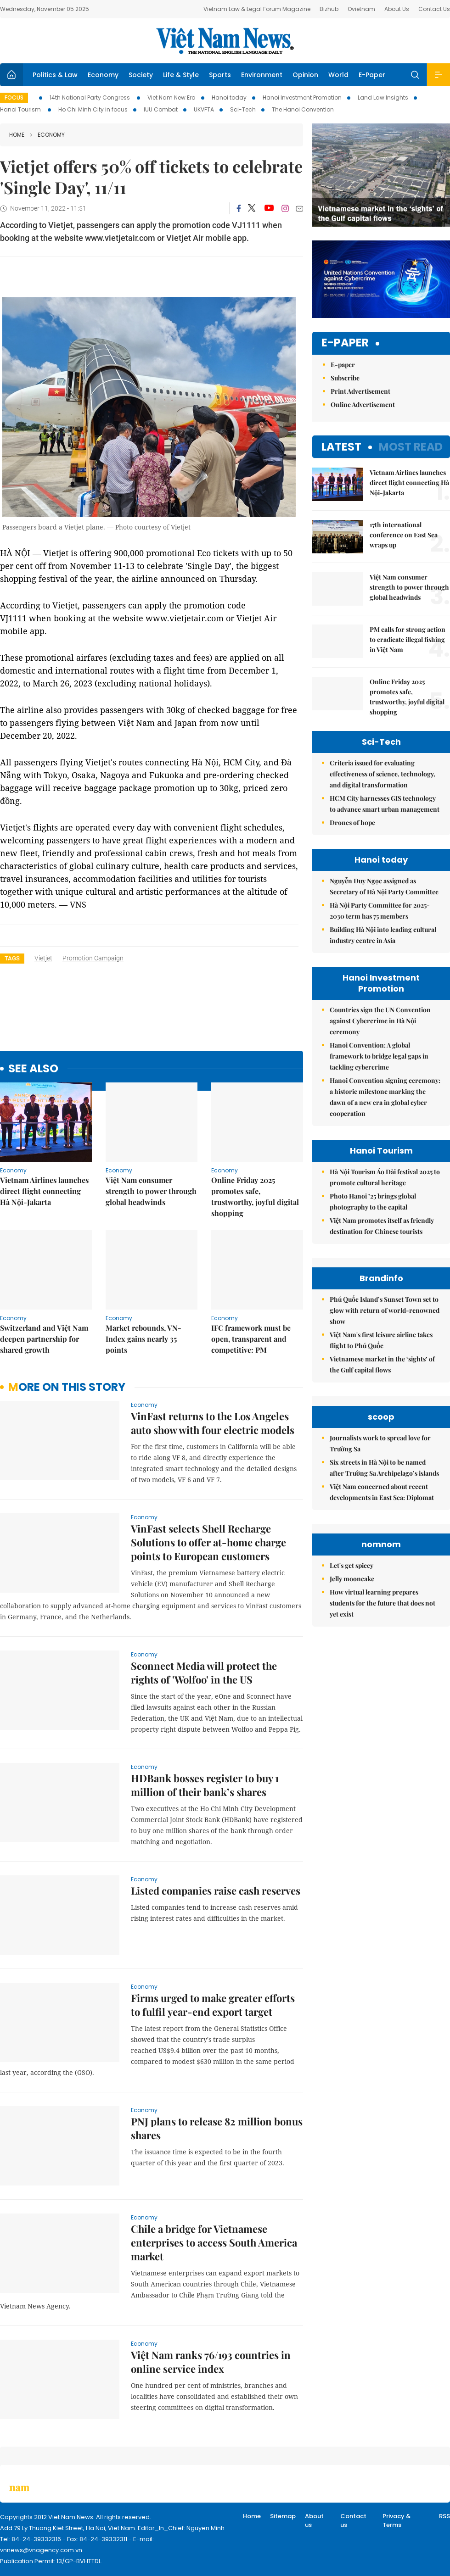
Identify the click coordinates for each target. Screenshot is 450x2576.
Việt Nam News (225, 41)
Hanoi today (229, 97)
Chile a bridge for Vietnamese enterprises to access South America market (214, 2242)
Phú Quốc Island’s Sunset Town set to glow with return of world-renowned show (384, 1310)
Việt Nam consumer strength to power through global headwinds (151, 1191)
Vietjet (43, 958)
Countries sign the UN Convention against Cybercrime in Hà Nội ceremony (380, 1020)
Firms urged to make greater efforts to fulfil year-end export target (213, 2004)
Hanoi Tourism (21, 109)
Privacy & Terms (396, 2521)
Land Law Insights (383, 97)
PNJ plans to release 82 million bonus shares (217, 2128)
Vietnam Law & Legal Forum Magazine (256, 9)
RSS (444, 2516)
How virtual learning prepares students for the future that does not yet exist (382, 1603)
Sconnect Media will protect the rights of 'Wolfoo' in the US (204, 1672)
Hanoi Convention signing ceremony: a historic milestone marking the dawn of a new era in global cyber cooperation (385, 1097)
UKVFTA (204, 109)
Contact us (353, 2521)
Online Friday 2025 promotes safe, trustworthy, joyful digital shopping (255, 1196)
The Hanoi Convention (303, 109)
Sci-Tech (243, 109)
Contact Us (434, 9)
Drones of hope (352, 822)
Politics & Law (55, 74)
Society (141, 74)
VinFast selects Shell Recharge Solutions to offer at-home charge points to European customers (208, 1542)
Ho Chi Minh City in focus (93, 109)
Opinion (305, 74)
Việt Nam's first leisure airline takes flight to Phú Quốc (381, 1340)
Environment (261, 74)
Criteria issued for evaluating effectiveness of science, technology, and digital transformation (382, 773)
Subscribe (345, 378)
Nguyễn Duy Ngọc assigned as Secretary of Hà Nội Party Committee (384, 886)
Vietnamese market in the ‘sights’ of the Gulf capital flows (382, 1364)
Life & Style (181, 74)
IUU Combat (161, 109)
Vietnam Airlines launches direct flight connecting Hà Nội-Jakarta (44, 1191)
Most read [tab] (411, 446)
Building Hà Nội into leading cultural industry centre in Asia (383, 935)
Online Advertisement (363, 404)
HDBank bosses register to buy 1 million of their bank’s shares (205, 1785)
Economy (103, 74)
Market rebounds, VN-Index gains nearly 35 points (143, 1339)
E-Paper (372, 74)
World (338, 74)
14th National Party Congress (90, 97)
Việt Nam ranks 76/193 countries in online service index (211, 2361)
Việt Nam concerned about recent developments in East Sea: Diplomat (382, 1492)
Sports (220, 74)
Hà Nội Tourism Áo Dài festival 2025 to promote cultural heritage (385, 1177)
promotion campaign (93, 958)
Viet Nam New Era (171, 97)
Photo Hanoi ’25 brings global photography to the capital (373, 1201)
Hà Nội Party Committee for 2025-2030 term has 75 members (380, 910)
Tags (12, 958)
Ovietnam (361, 9)
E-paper (345, 343)
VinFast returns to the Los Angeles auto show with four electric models (212, 1423)
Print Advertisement (360, 391)
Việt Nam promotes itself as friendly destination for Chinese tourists (382, 1226)
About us (314, 2521)
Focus (14, 97)
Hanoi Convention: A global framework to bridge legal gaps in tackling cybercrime (379, 1056)
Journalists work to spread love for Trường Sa (380, 1443)
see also (33, 1069)
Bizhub (329, 9)
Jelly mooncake (352, 1578)
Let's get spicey (351, 1565)
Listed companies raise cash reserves (215, 1890)
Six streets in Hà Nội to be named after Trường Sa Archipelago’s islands (384, 1468)
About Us (396, 9)
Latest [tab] (341, 446)
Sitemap (283, 2516)
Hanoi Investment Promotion (302, 97)
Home (16, 135)
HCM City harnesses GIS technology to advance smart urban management (384, 804)
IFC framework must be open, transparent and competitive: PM (251, 1339)
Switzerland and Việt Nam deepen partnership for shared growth (44, 1339)
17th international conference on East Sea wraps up (404, 534)
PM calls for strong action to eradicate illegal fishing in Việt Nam (407, 639)
